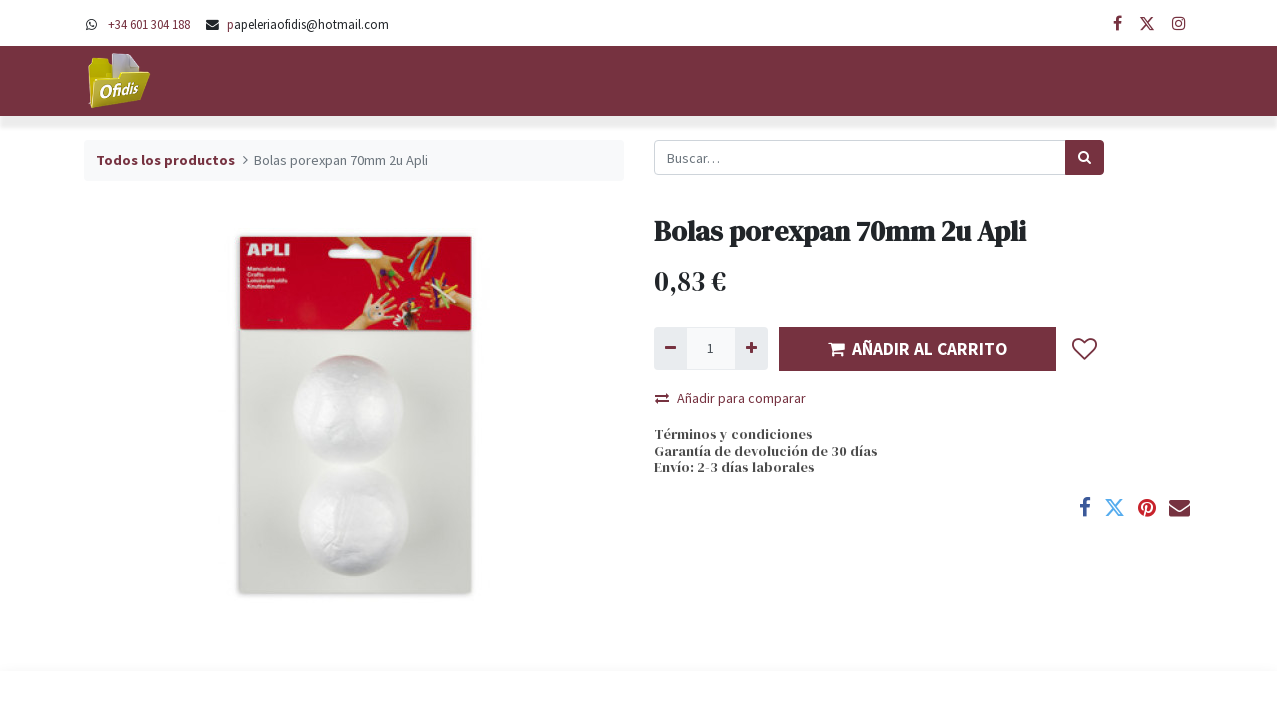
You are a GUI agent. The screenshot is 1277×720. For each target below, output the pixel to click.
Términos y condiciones (733, 434)
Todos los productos (165, 160)
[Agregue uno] (751, 348)
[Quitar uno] (670, 348)
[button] (1085, 349)
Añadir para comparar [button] (730, 398)
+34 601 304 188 (149, 24)
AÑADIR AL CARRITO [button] (917, 349)
